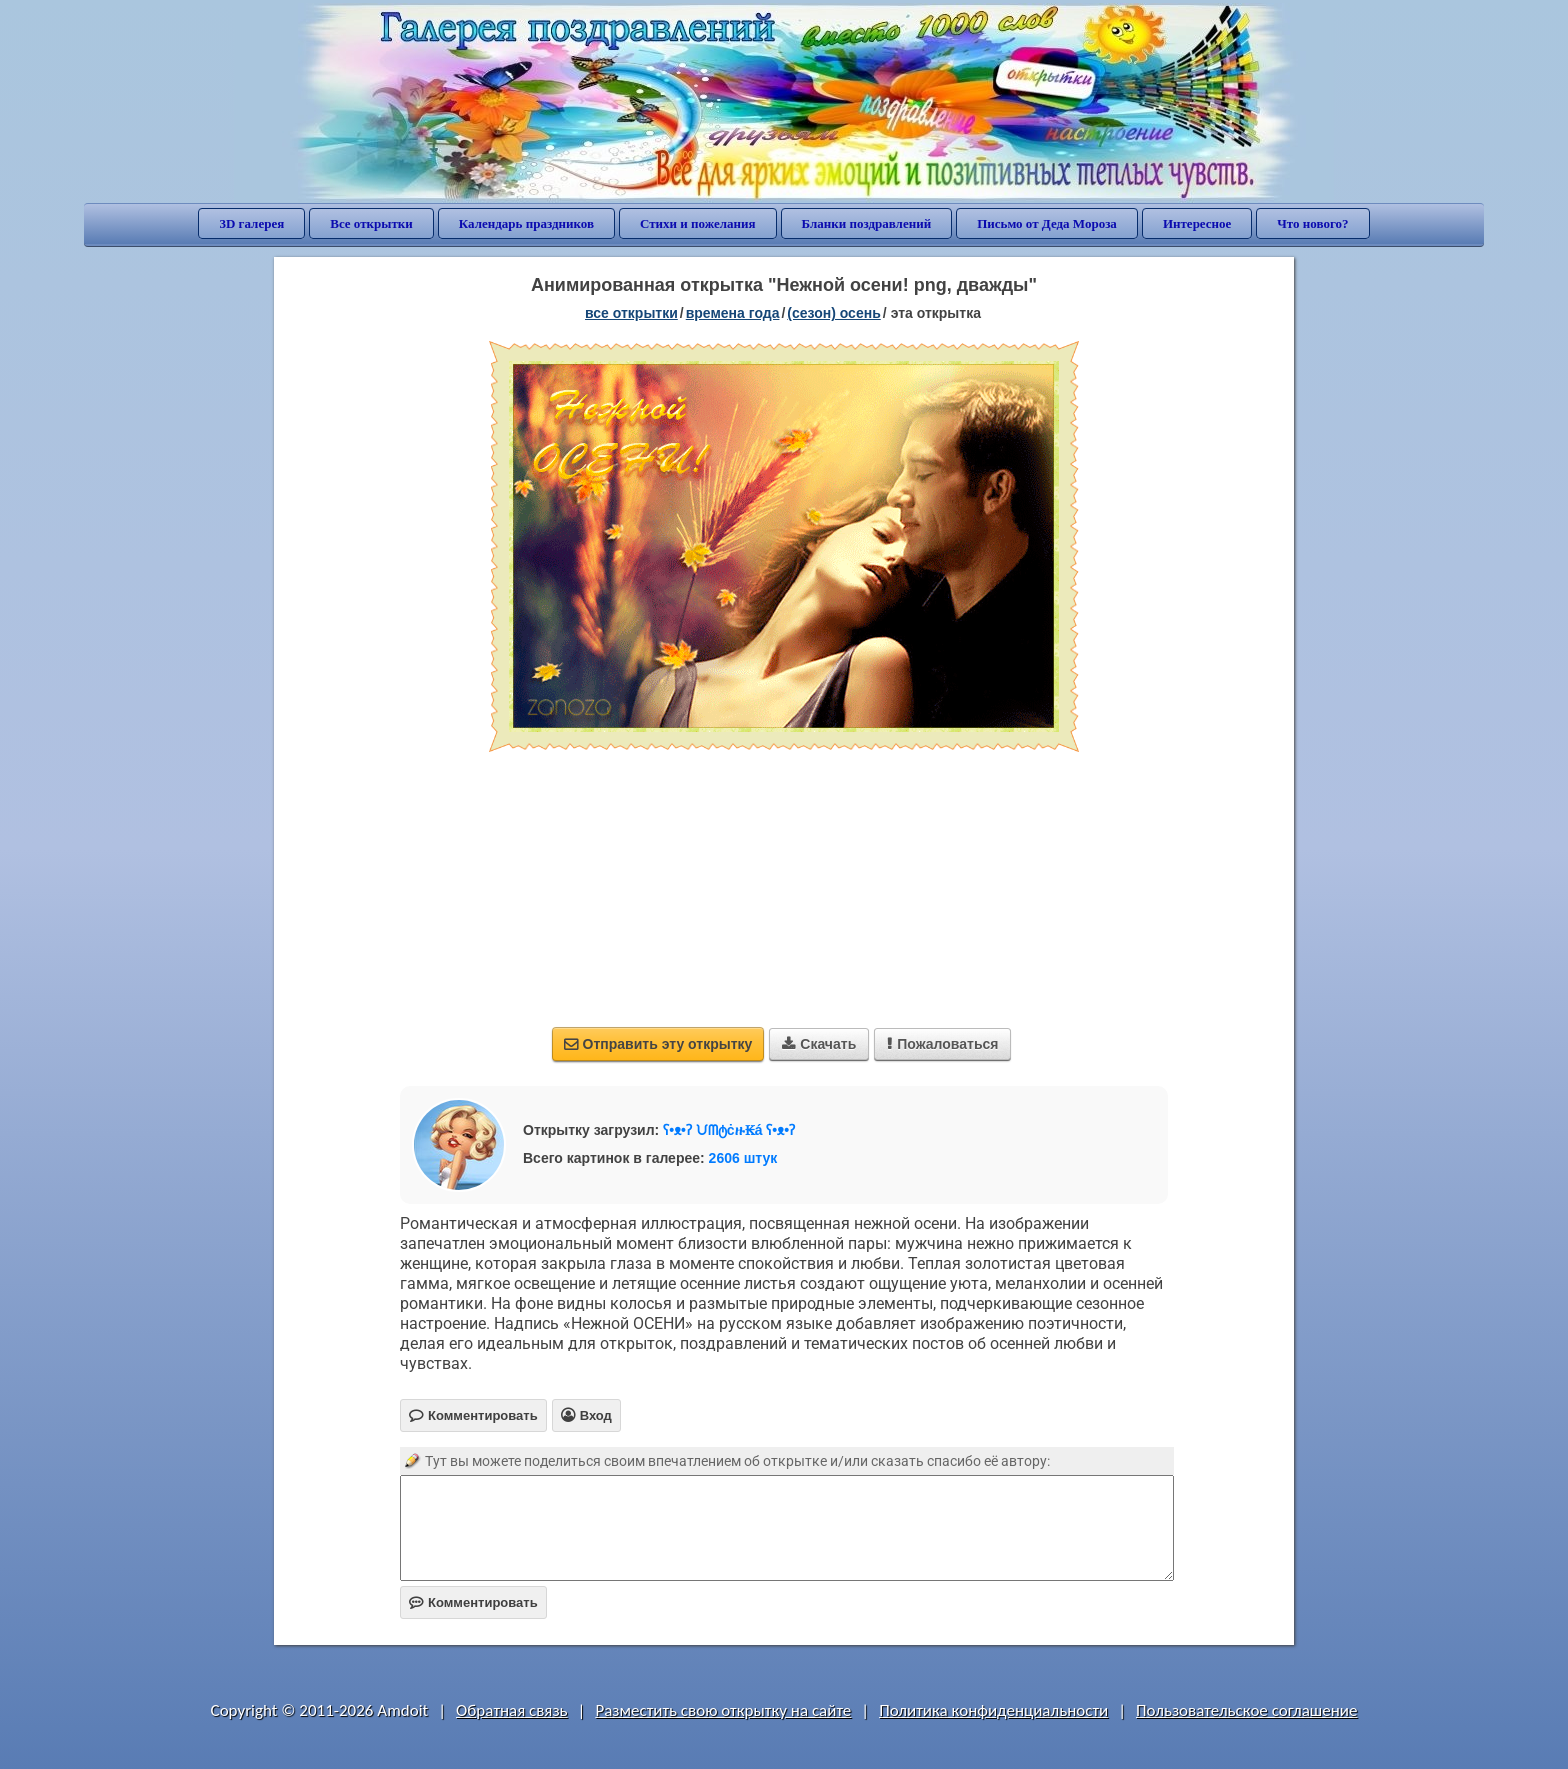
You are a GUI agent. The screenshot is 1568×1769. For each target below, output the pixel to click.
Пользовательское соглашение (1246, 1710)
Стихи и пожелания (698, 223)
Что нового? (1312, 223)
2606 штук (743, 1158)
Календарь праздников (526, 223)
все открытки (631, 313)
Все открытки (371, 223)
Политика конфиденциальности (993, 1710)
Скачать (819, 1044)
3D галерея (251, 223)
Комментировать (473, 1602)
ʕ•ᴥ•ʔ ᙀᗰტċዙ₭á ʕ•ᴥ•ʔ (729, 1130)
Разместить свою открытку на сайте (723, 1710)
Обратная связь (512, 1710)
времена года (733, 313)
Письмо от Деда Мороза (1047, 223)
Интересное (1197, 223)
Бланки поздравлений (867, 223)
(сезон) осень (833, 313)
